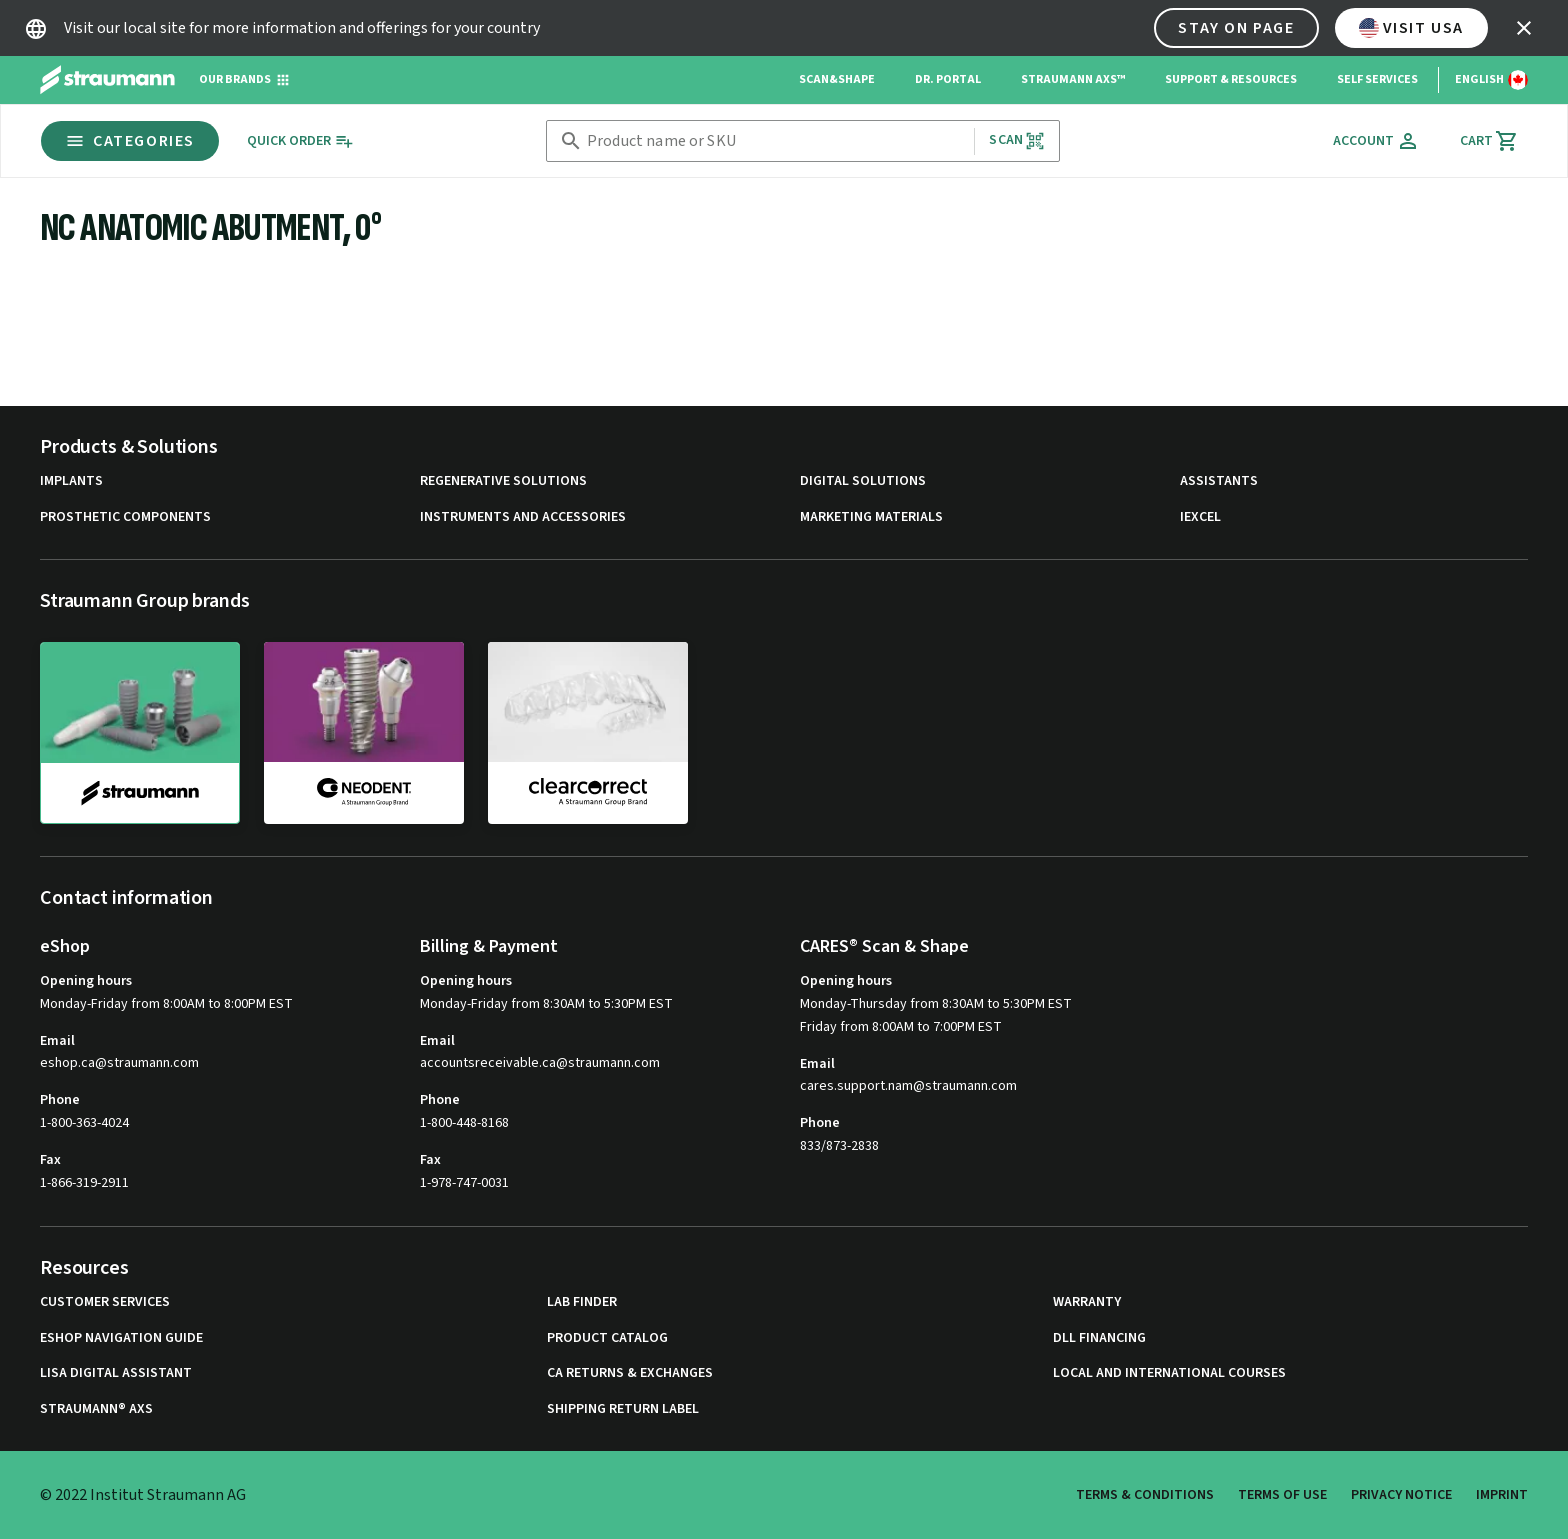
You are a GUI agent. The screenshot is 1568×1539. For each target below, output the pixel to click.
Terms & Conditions (1145, 1495)
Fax (50, 1160)
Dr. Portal (948, 79)
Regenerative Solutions (503, 481)
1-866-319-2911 (84, 1183)
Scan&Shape (837, 79)
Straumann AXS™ (1073, 79)
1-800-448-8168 (464, 1123)
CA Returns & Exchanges (630, 1373)
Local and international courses (1169, 1373)
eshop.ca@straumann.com (119, 1063)
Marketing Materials (871, 517)
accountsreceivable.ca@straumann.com (540, 1063)
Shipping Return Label (623, 1409)
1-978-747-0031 (464, 1183)
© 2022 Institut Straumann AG (143, 1495)
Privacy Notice (1401, 1495)
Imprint (1502, 1495)
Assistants (1219, 481)
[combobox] (776, 141)
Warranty (1087, 1302)
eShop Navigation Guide (121, 1338)
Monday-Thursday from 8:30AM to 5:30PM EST (936, 1004)
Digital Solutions (863, 481)
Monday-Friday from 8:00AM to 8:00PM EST (166, 1004)
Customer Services (105, 1302)
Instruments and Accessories (523, 517)
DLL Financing (1099, 1338)
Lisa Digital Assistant (116, 1373)
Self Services (1377, 79)
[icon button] (1524, 28)
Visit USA (1411, 28)
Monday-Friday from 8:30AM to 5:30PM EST (546, 1004)
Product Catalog (607, 1338)
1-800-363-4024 (84, 1123)
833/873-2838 (839, 1146)
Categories (130, 141)
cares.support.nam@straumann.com (908, 1086)
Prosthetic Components (125, 517)
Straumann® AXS (96, 1409)
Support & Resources (1231, 79)
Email (57, 1041)
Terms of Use (1282, 1495)
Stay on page (1236, 28)
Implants (71, 481)
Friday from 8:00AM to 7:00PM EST (901, 1027)
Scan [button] (1017, 140)
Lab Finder (582, 1302)
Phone (60, 1100)
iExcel (1200, 517)
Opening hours (86, 981)
